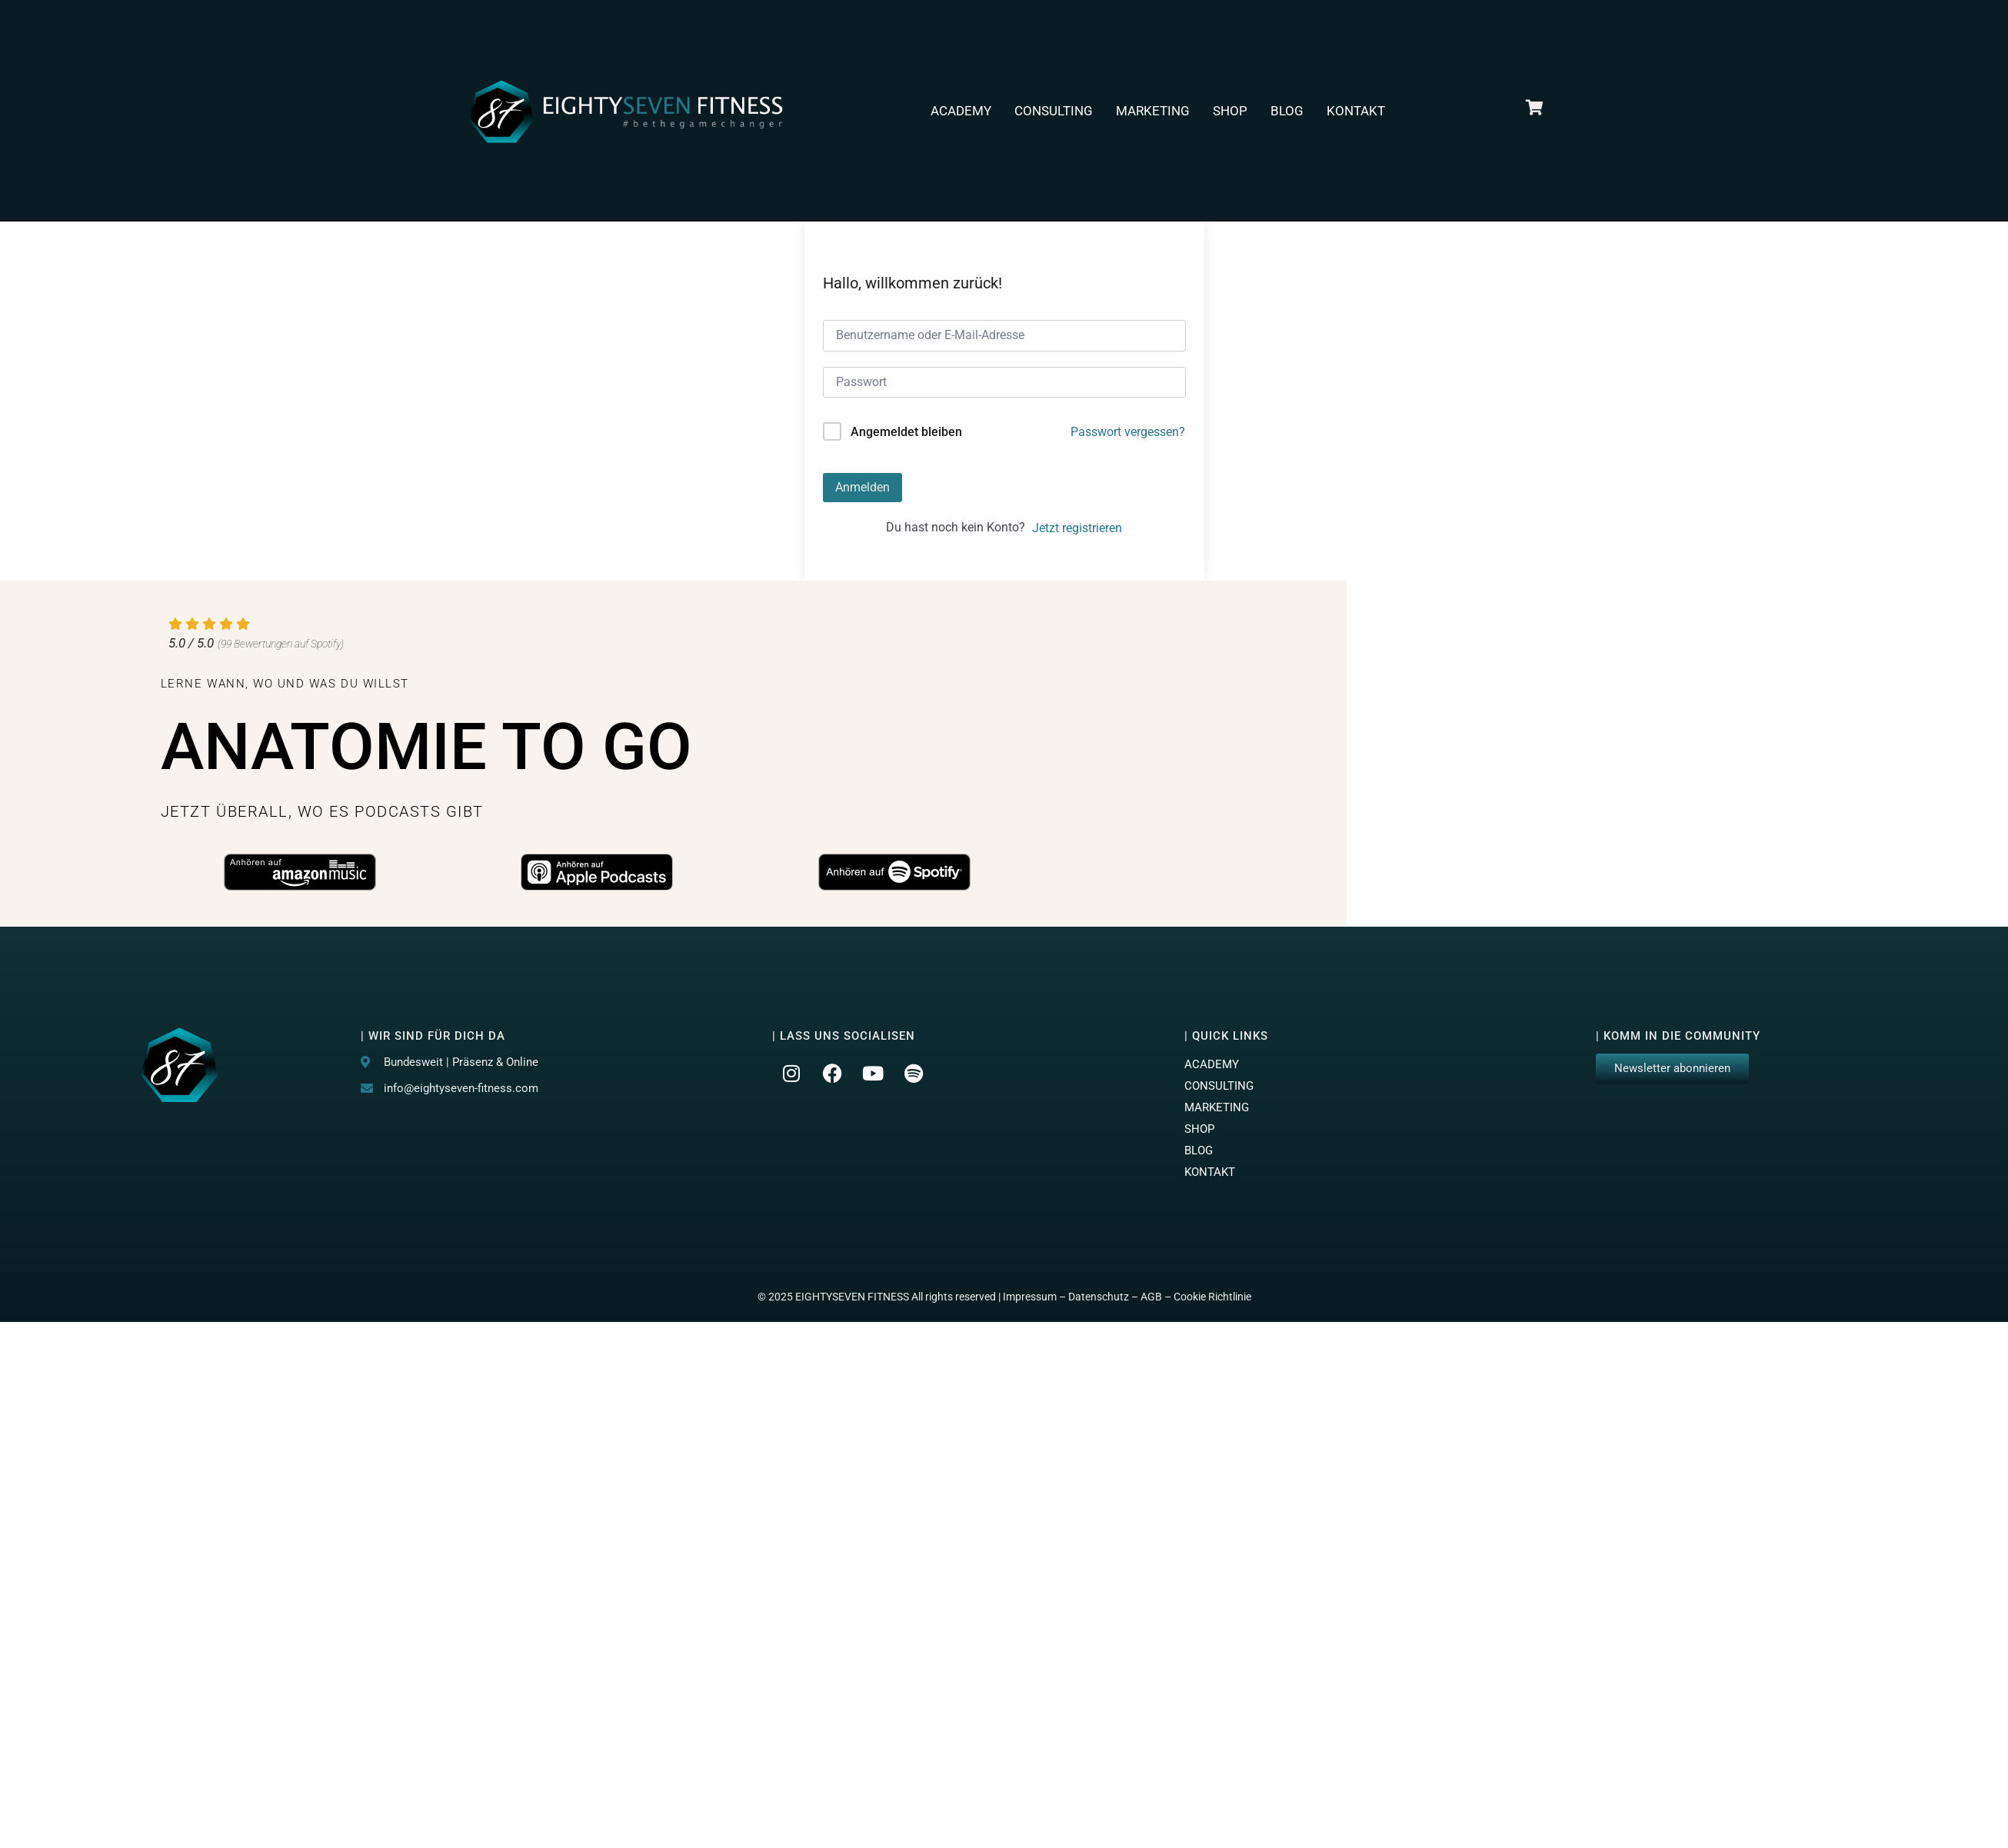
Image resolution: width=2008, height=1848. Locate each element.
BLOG (1287, 110)
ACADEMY (961, 110)
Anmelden (862, 487)
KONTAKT (1356, 110)
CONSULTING (1053, 110)
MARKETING (1153, 110)
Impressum (1030, 1296)
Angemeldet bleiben (906, 432)
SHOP (1230, 110)
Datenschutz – (1104, 1296)
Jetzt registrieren (1077, 528)
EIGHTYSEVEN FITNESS (852, 1296)
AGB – (1157, 1296)
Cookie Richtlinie (1212, 1296)
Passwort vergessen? (1128, 432)
